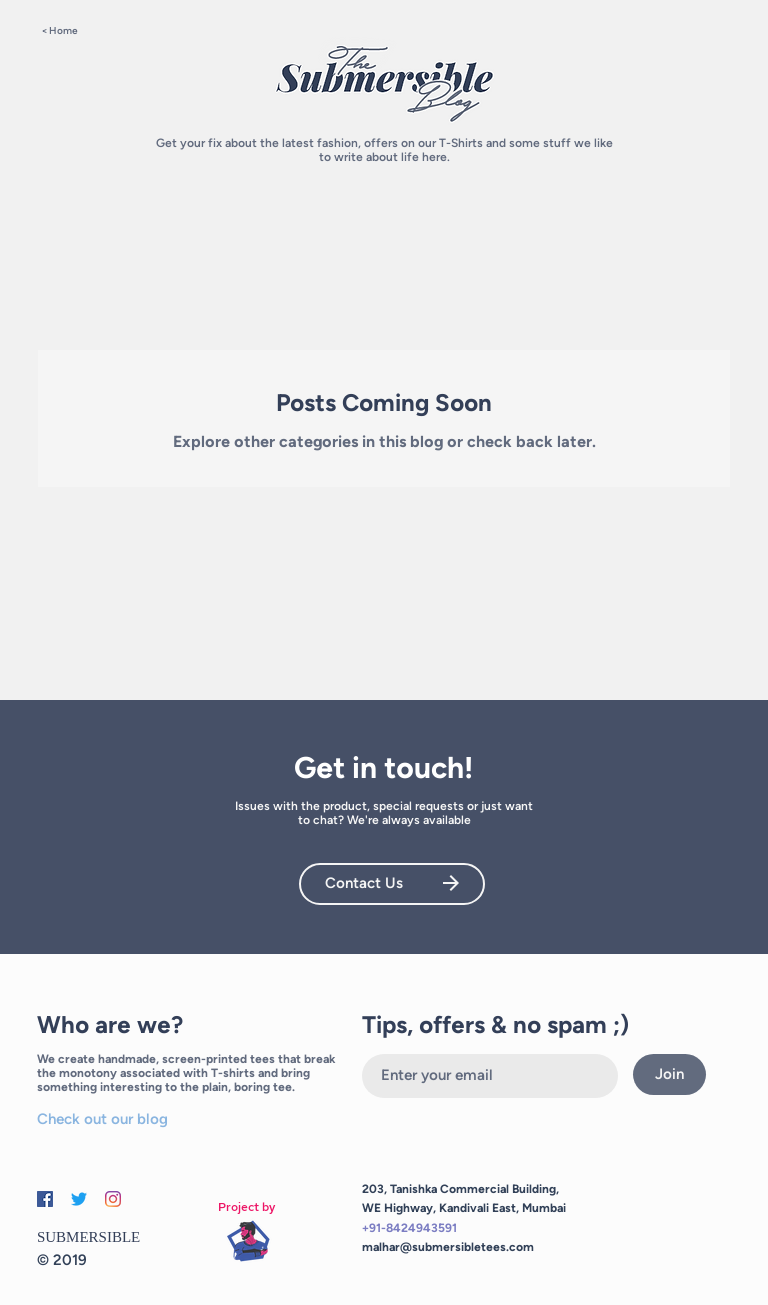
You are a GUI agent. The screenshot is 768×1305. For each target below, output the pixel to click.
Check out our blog (102, 1119)
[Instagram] (113, 1199)
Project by (246, 1207)
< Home (60, 30)
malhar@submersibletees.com (448, 1247)
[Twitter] (79, 1199)
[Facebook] (45, 1199)
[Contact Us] (392, 884)
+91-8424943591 (409, 1228)
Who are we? (110, 1024)
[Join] (669, 1074)
